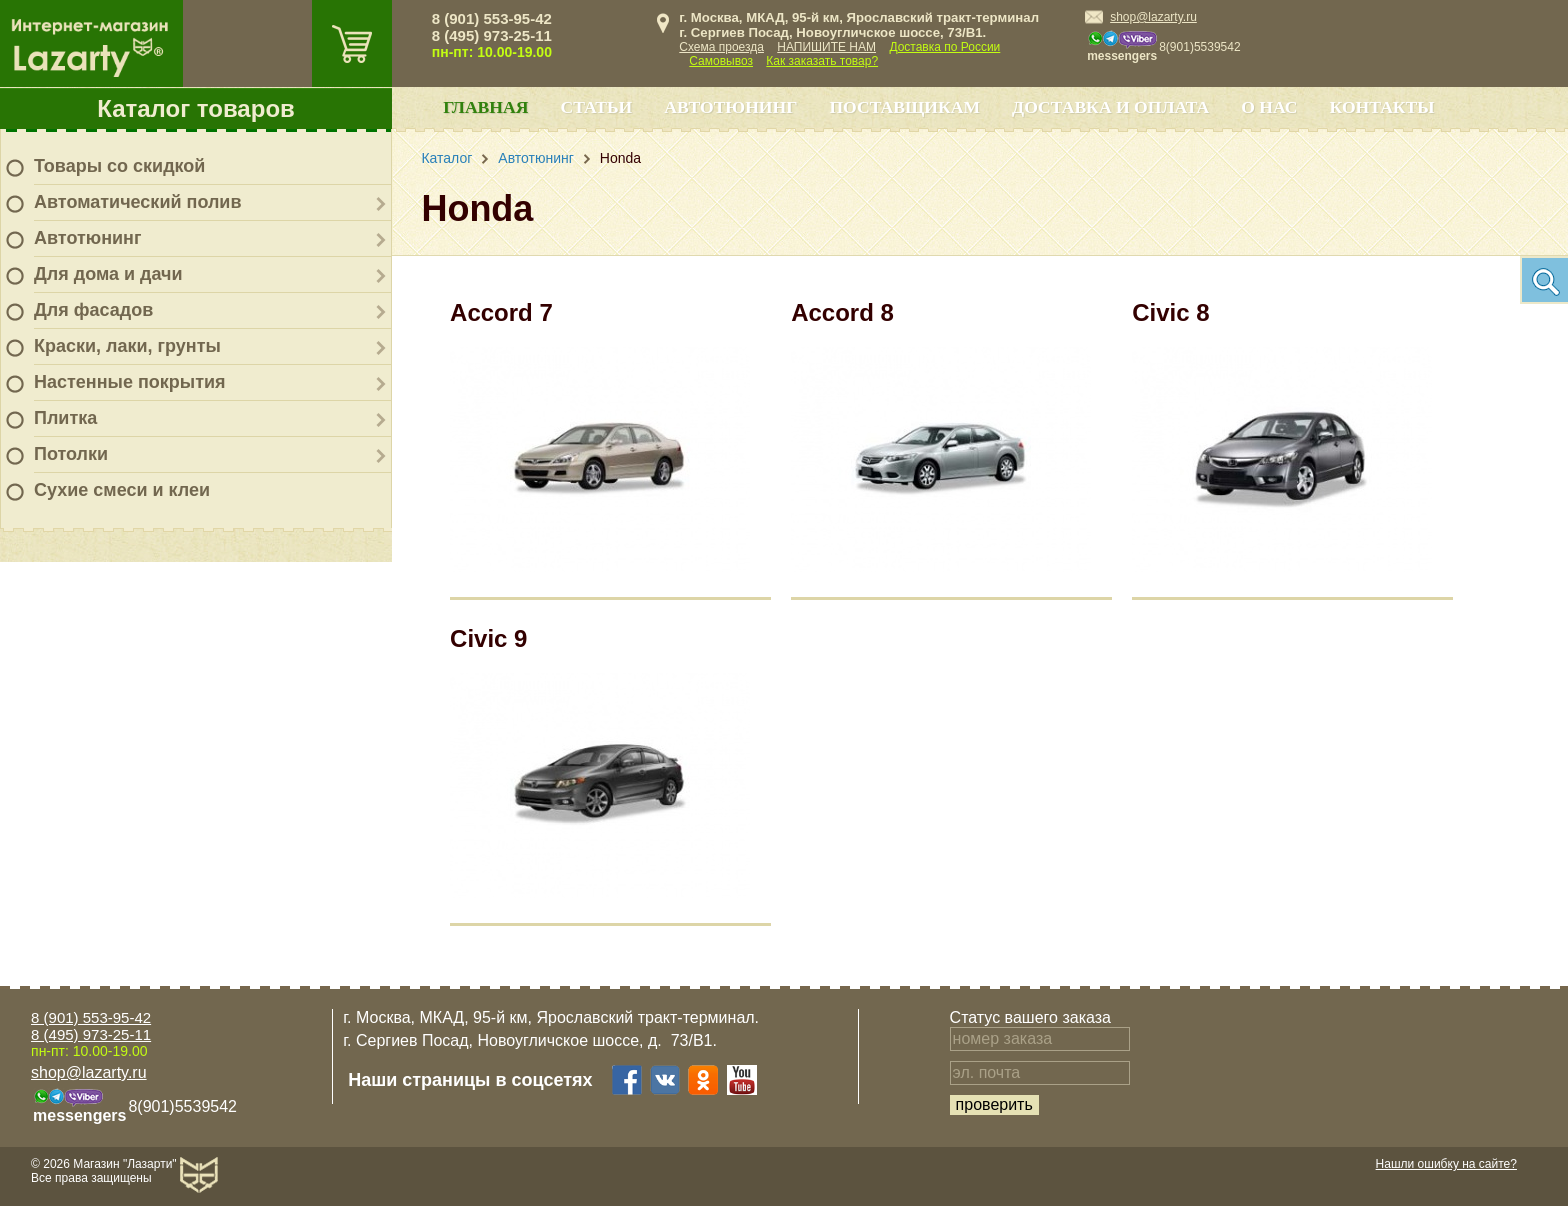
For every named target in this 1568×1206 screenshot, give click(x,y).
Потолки (71, 454)
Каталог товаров (196, 108)
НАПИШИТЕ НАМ (826, 47)
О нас (1269, 107)
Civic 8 (1170, 312)
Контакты (1382, 107)
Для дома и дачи (108, 274)
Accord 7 (501, 312)
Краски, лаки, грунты (127, 346)
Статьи (596, 107)
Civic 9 (488, 638)
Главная (485, 107)
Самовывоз (721, 61)
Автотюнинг (87, 238)
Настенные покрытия (130, 382)
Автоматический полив (138, 202)
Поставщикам (904, 107)
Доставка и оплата (1110, 107)
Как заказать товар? (822, 61)
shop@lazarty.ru (1153, 17)
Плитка (65, 418)
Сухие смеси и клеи (122, 490)
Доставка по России (944, 47)
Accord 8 (842, 312)
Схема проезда (721, 47)
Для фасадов (93, 310)
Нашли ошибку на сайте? (1446, 1164)
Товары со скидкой (119, 166)
